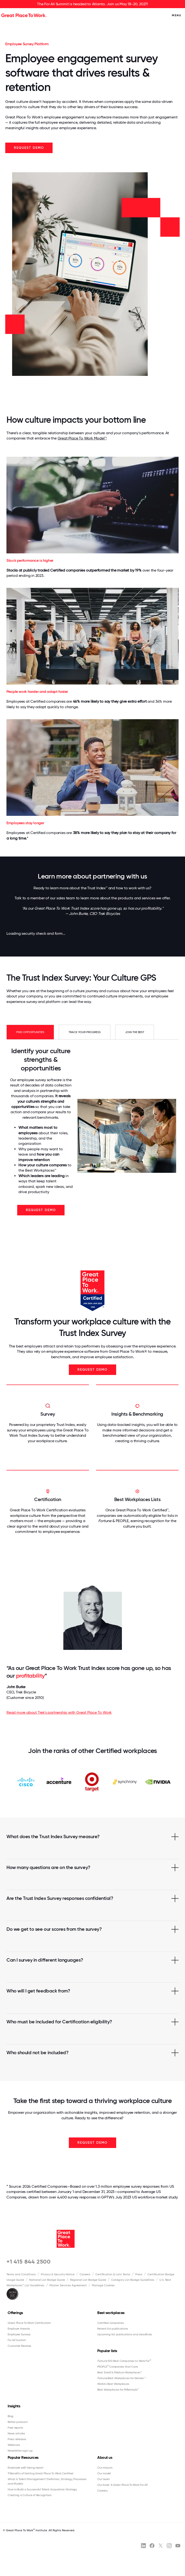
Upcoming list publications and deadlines (124, 2334)
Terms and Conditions (21, 2274)
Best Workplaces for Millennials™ (118, 2389)
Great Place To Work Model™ (82, 438)
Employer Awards (19, 2328)
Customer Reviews (19, 2346)
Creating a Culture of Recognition (30, 2495)
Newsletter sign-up (20, 2450)
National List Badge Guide (47, 2279)
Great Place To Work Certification (29, 2323)
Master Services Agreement (68, 2285)
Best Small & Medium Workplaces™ (119, 2372)
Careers (85, 2274)
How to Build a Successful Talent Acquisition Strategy (42, 2489)
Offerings (15, 2312)
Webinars (14, 2445)
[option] (26, 1782)
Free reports (15, 2427)
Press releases (17, 2439)
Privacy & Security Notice (58, 2274)
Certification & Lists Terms (112, 2274)
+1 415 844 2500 (28, 2261)
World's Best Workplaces (113, 2384)
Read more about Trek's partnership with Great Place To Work (59, 1712)
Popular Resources (23, 2457)
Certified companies (110, 2323)
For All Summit (17, 2340)
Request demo (92, 1370)
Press (138, 2274)
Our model (104, 2473)
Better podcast (18, 2422)
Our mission (104, 2467)
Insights (14, 2406)
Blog (10, 2416)
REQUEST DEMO (41, 1210)
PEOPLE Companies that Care (117, 2367)
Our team (103, 2479)
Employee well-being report (26, 2467)
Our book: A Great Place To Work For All (122, 2485)
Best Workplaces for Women (121, 2378)
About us (104, 2457)
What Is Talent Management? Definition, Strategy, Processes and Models (47, 2481)
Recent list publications (112, 2328)
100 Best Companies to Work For (124, 2361)
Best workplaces (111, 2312)
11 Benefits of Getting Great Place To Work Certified (40, 2473)
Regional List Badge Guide (88, 2279)
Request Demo (29, 148)
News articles (16, 2433)
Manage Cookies (103, 2285)
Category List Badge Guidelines (132, 2279)
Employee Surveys (19, 2334)
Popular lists (107, 2350)
